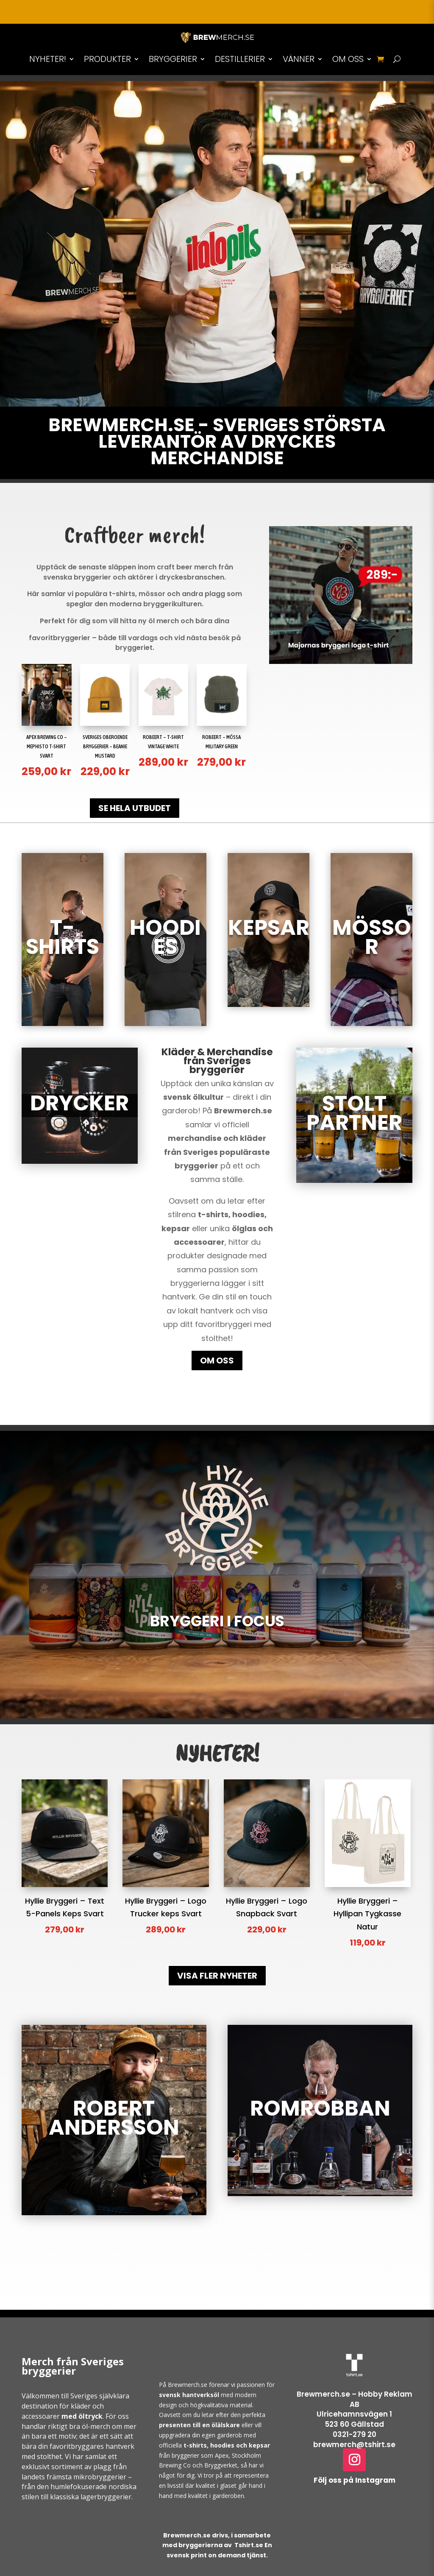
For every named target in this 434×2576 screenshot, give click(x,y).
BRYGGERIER (173, 59)
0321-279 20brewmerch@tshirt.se (354, 2439)
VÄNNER (298, 59)
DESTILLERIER (240, 59)
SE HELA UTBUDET (134, 808)
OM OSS (348, 59)
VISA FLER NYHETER (217, 1976)
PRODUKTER (107, 59)
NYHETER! (47, 59)
